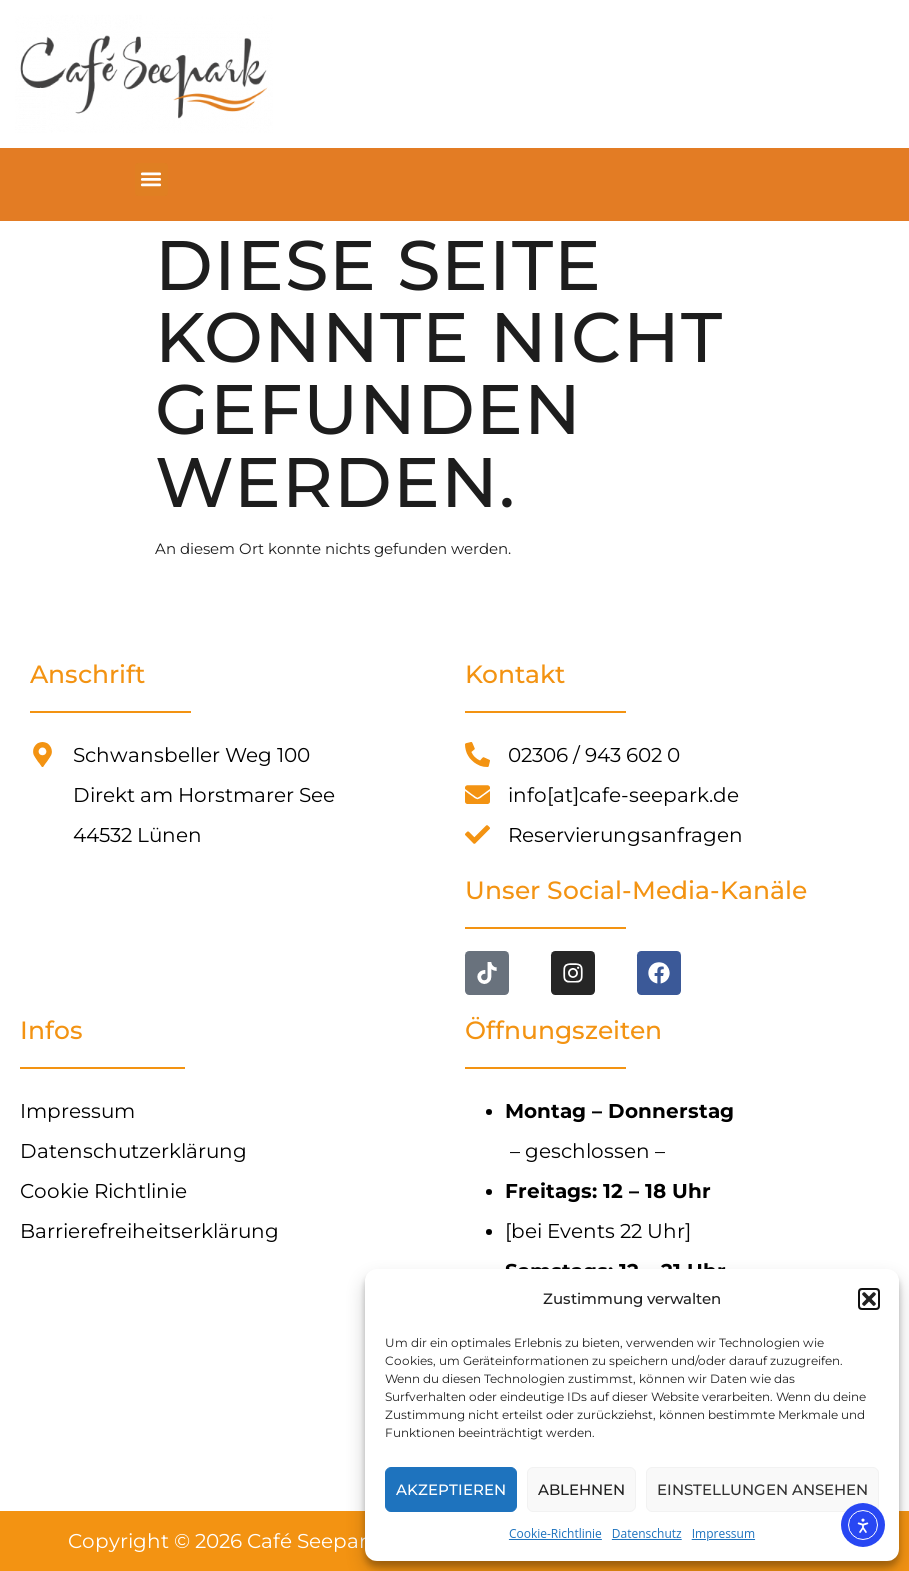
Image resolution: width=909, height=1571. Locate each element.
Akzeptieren (451, 1489)
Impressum (723, 1533)
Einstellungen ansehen (762, 1489)
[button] (869, 1299)
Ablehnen (581, 1489)
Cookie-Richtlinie (555, 1533)
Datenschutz (647, 1533)
